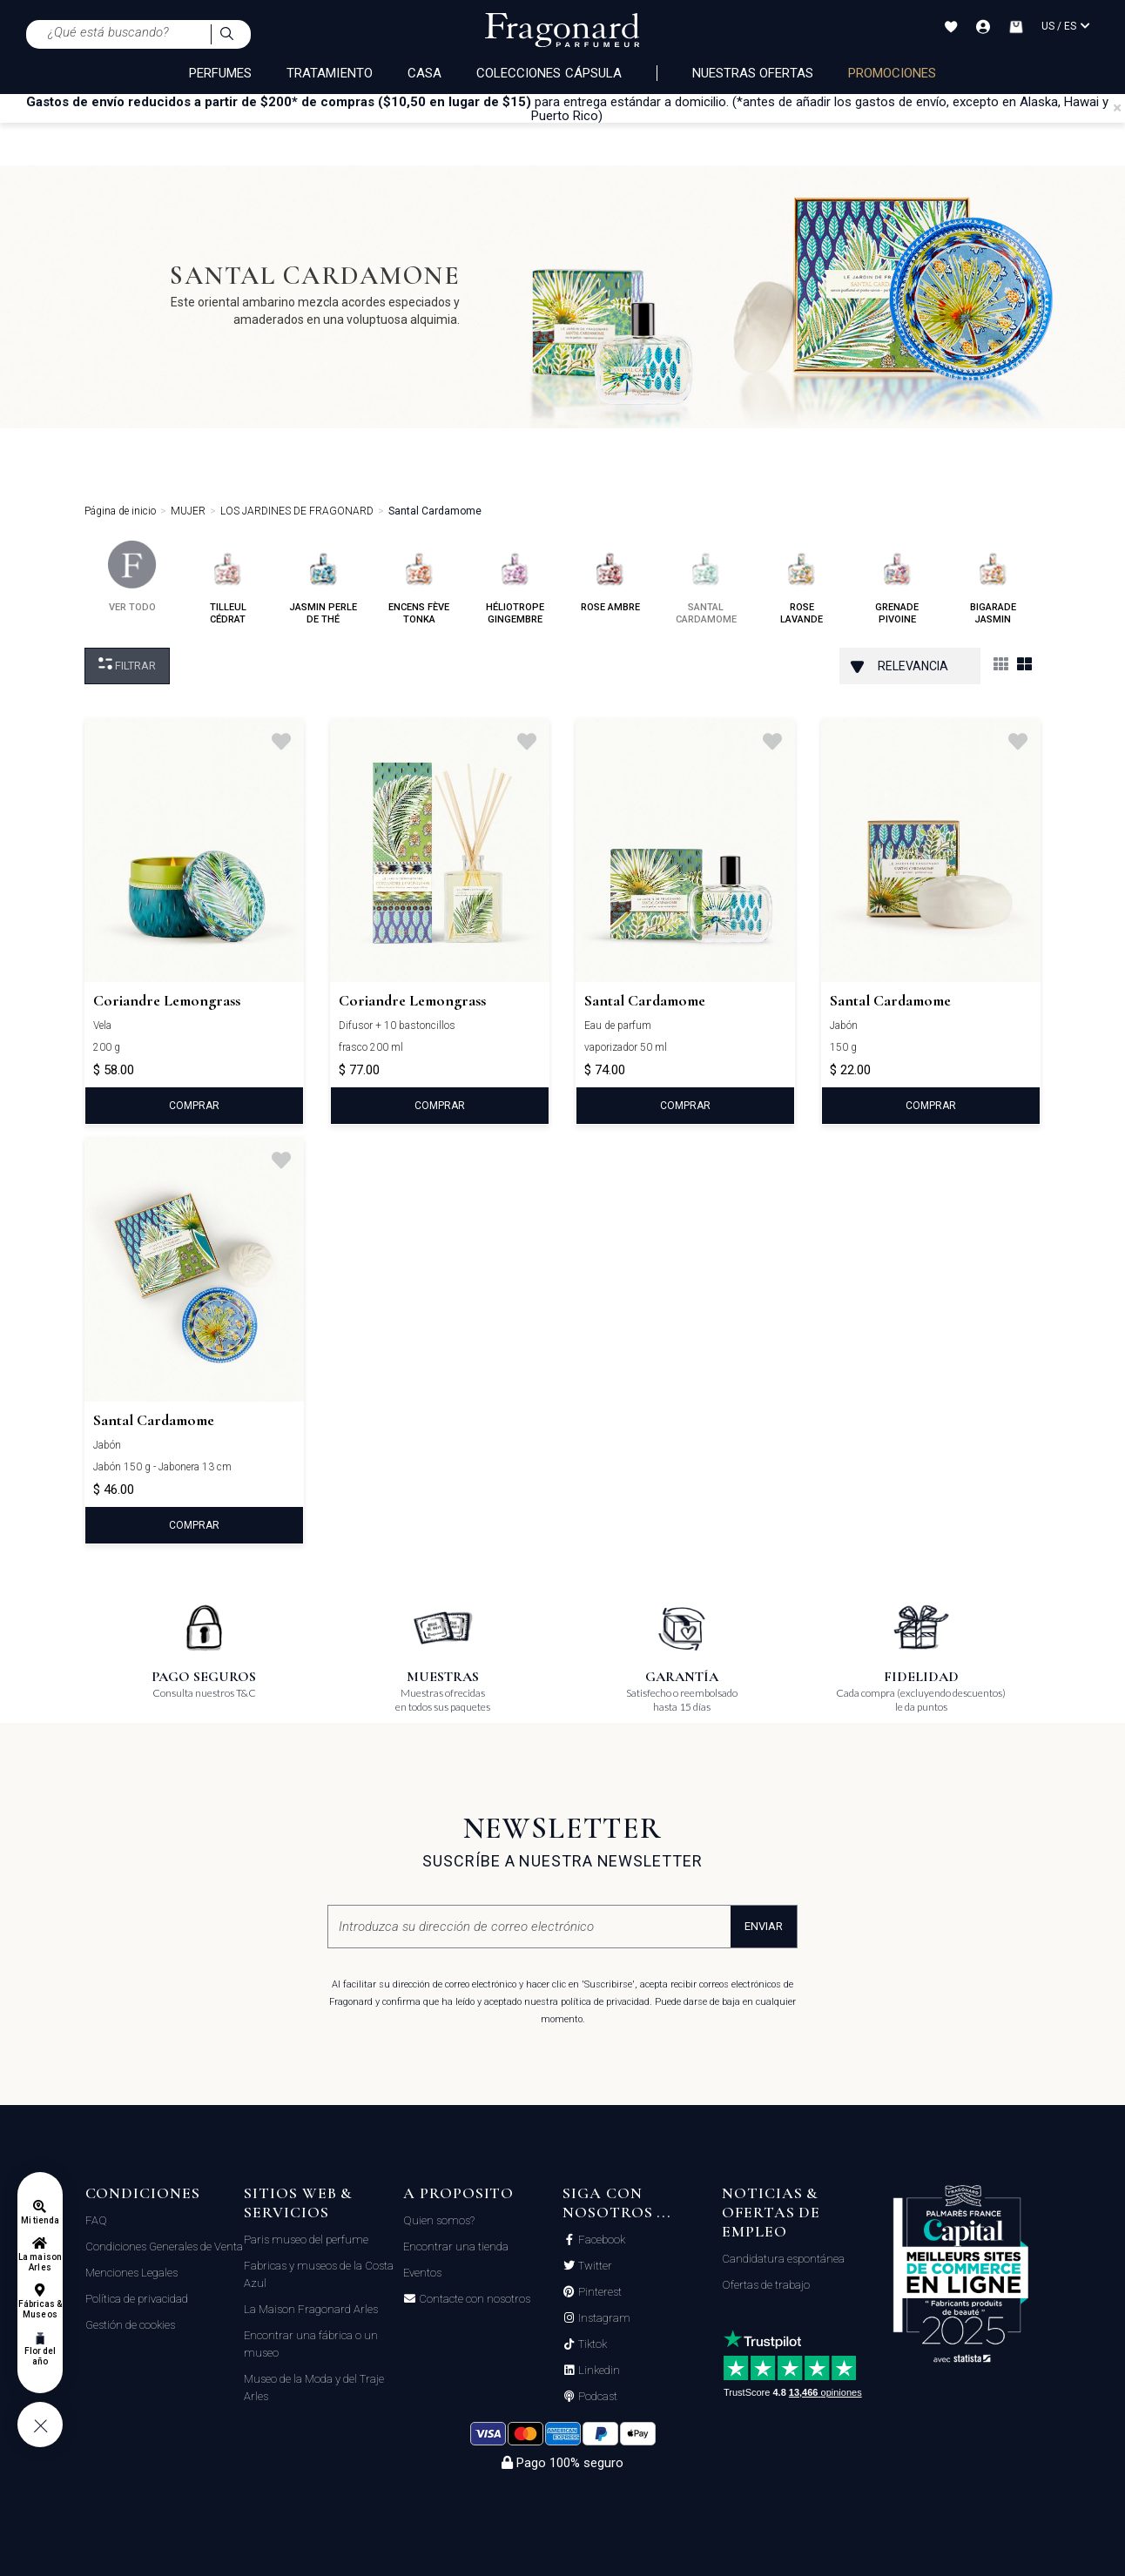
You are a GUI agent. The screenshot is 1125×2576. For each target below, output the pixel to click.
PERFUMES (220, 73)
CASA (424, 73)
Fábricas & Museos (40, 2309)
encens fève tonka (418, 583)
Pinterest (599, 2292)
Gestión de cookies (130, 2324)
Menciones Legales (131, 2272)
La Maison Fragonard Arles (311, 2309)
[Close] (1117, 108)
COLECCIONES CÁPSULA (549, 73)
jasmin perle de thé (323, 583)
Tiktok (591, 2344)
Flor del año (40, 2356)
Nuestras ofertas (752, 73)
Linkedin (598, 2370)
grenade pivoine (897, 583)
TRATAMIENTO (329, 73)
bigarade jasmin (993, 583)
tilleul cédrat (228, 583)
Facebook (600, 2240)
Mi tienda (40, 2220)
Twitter (594, 2266)
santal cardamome (706, 583)
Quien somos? (439, 2220)
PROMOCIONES (892, 73)
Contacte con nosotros (473, 2299)
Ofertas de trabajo (766, 2284)
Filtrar (127, 664)
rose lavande (801, 583)
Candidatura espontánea (783, 2258)
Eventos (422, 2272)
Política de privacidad (136, 2298)
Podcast (596, 2396)
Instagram (603, 2318)
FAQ (96, 2220)
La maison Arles (39, 2262)
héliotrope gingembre (515, 583)
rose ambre (610, 577)
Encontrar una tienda (456, 2246)
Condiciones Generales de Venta (164, 2246)
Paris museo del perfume (306, 2239)
